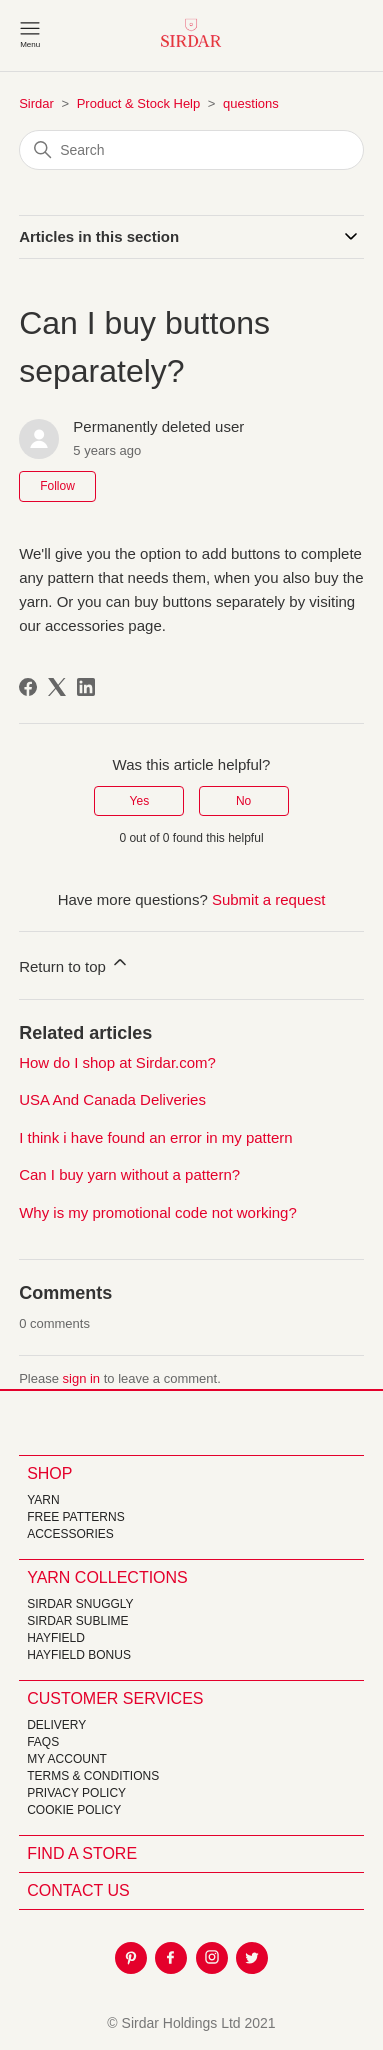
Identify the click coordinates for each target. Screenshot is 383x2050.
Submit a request (268, 899)
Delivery (56, 1725)
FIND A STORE (82, 1853)
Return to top (74, 963)
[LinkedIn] (86, 687)
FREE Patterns (76, 1517)
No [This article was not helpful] (243, 801)
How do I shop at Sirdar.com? (117, 1062)
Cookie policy (74, 1810)
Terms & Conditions (93, 1776)
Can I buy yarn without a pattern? (129, 1174)
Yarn (43, 1500)
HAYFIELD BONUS (79, 1655)
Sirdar (36, 103)
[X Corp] (57, 687)
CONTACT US (78, 1890)
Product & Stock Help (139, 103)
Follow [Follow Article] (57, 486)
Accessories (70, 1534)
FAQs (43, 1742)
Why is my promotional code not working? (158, 1212)
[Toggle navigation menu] (30, 33)
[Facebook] (28, 687)
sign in (82, 1378)
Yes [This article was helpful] (140, 801)
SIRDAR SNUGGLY (80, 1604)
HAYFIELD (56, 1638)
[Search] (191, 150)
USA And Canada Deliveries (112, 1099)
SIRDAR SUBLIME (77, 1621)
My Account (67, 1759)
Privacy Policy (76, 1793)
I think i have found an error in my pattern (155, 1137)
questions (251, 103)
